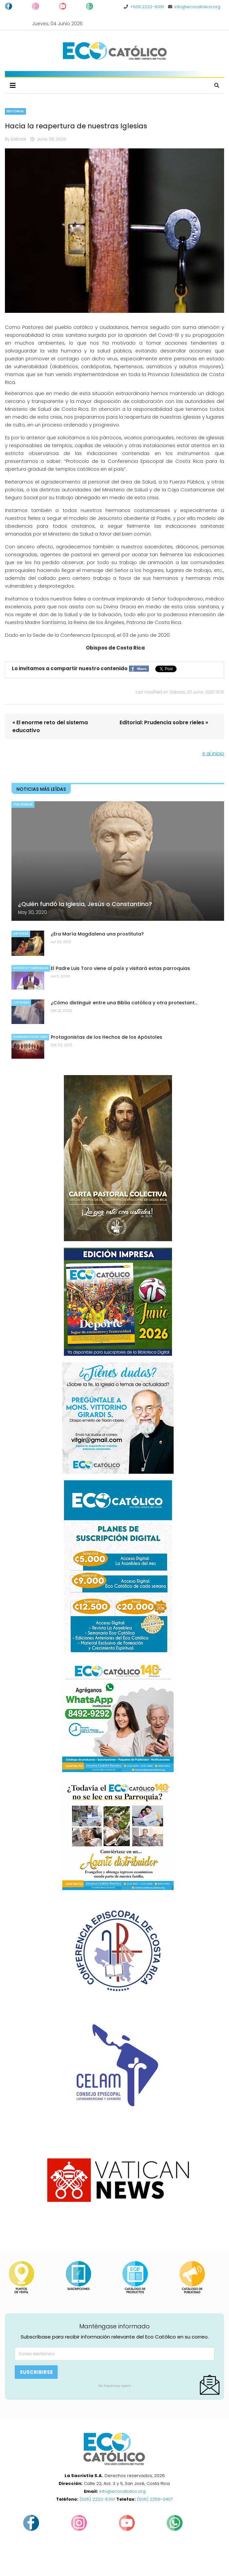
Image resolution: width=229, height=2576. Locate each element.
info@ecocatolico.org (197, 6)
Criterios (21, 934)
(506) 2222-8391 (97, 2499)
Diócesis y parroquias (30, 968)
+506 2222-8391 (147, 6)
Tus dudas (23, 804)
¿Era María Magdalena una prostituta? (97, 934)
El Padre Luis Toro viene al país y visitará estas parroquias (120, 968)
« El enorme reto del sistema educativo (50, 726)
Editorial (15, 111)
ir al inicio (213, 753)
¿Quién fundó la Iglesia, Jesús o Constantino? (85, 904)
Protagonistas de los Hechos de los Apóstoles (106, 1037)
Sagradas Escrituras (30, 1037)
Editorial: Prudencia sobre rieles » (164, 722)
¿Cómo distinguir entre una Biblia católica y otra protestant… (124, 1002)
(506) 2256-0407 (155, 2499)
